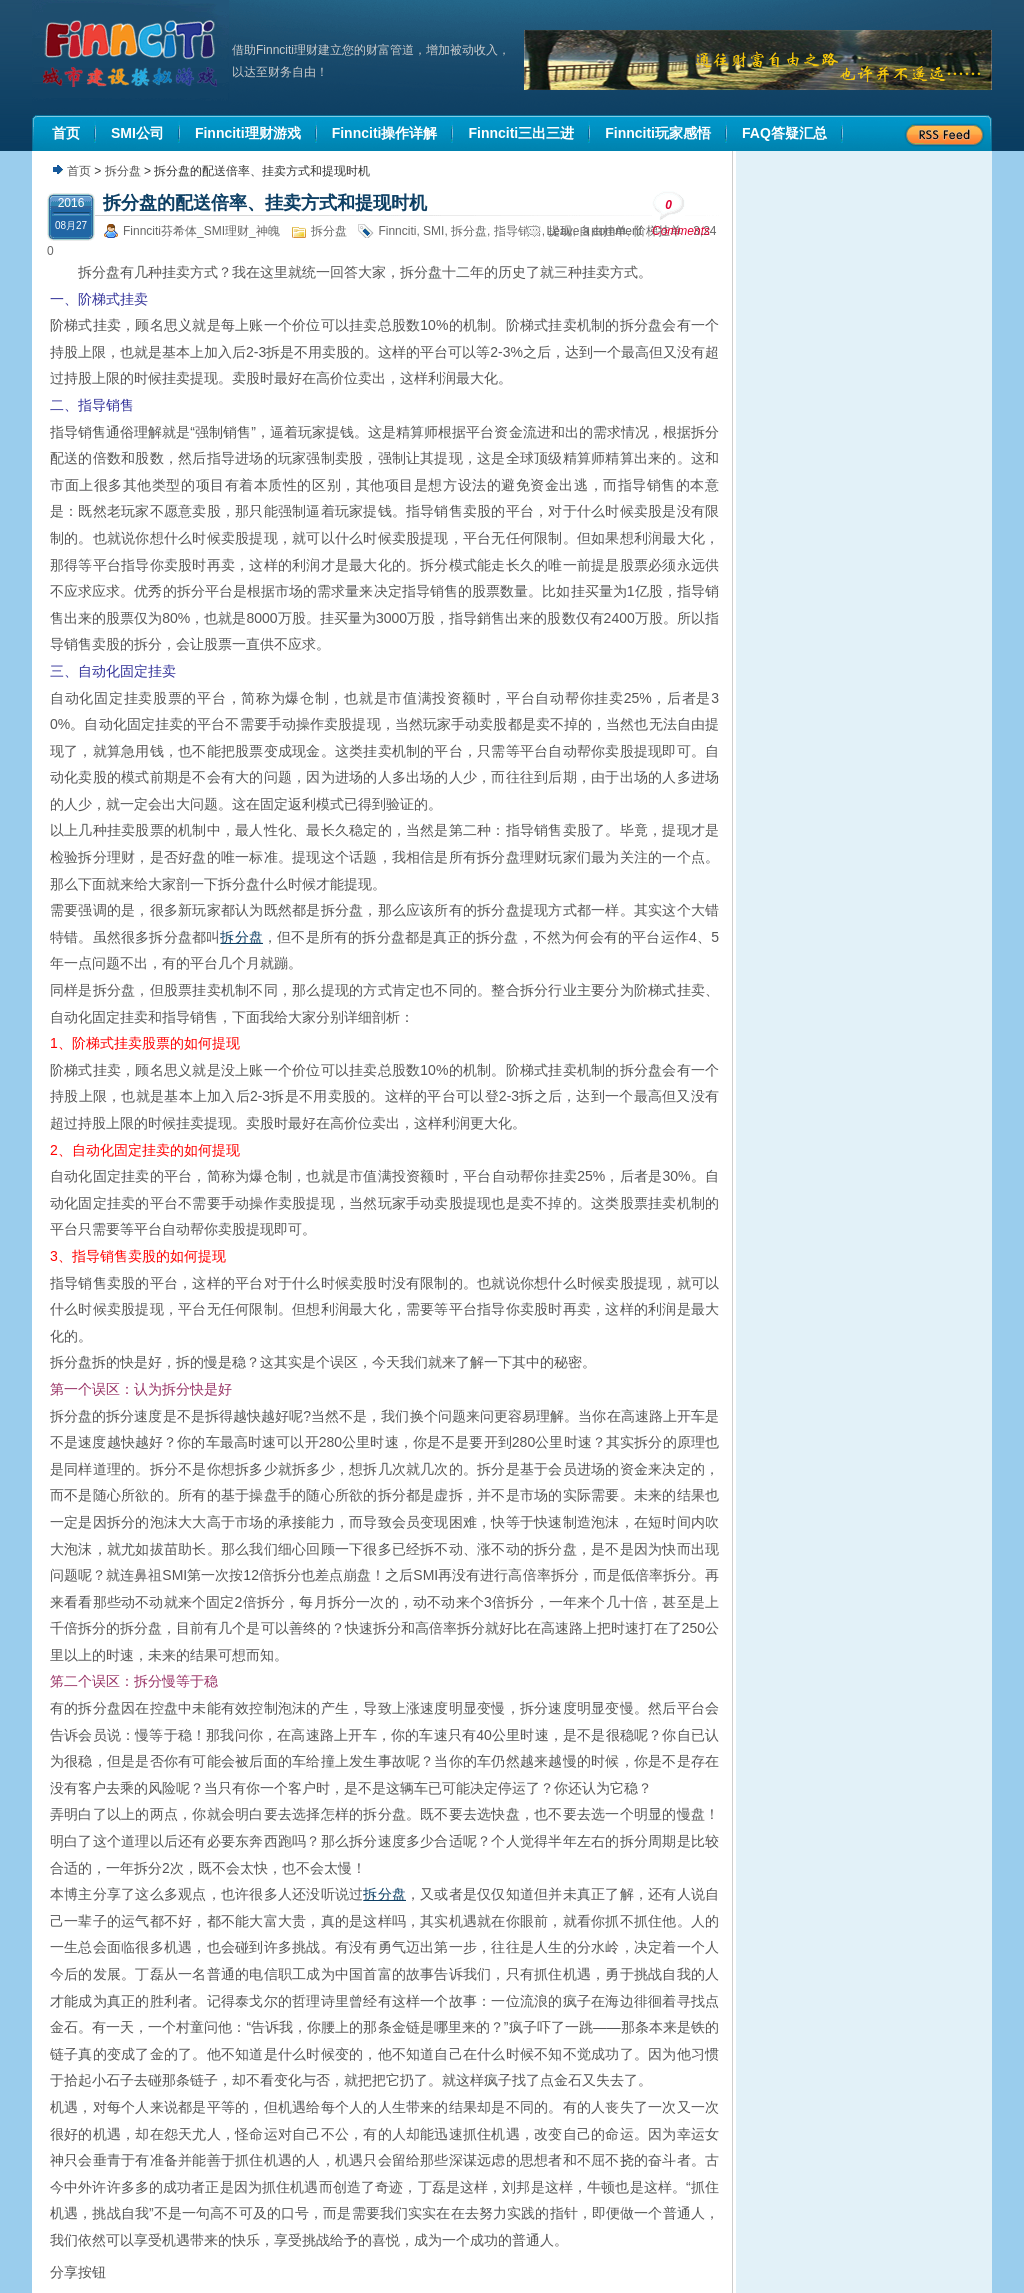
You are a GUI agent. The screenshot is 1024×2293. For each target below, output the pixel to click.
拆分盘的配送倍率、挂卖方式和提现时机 (265, 203)
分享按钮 (78, 2272)
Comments (681, 214)
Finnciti (397, 231)
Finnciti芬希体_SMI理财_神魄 (201, 231)
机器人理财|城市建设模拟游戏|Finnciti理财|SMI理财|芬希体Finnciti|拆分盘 (132, 54)
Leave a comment (594, 231)
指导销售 (518, 231)
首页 (79, 171)
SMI (433, 231)
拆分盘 (123, 171)
